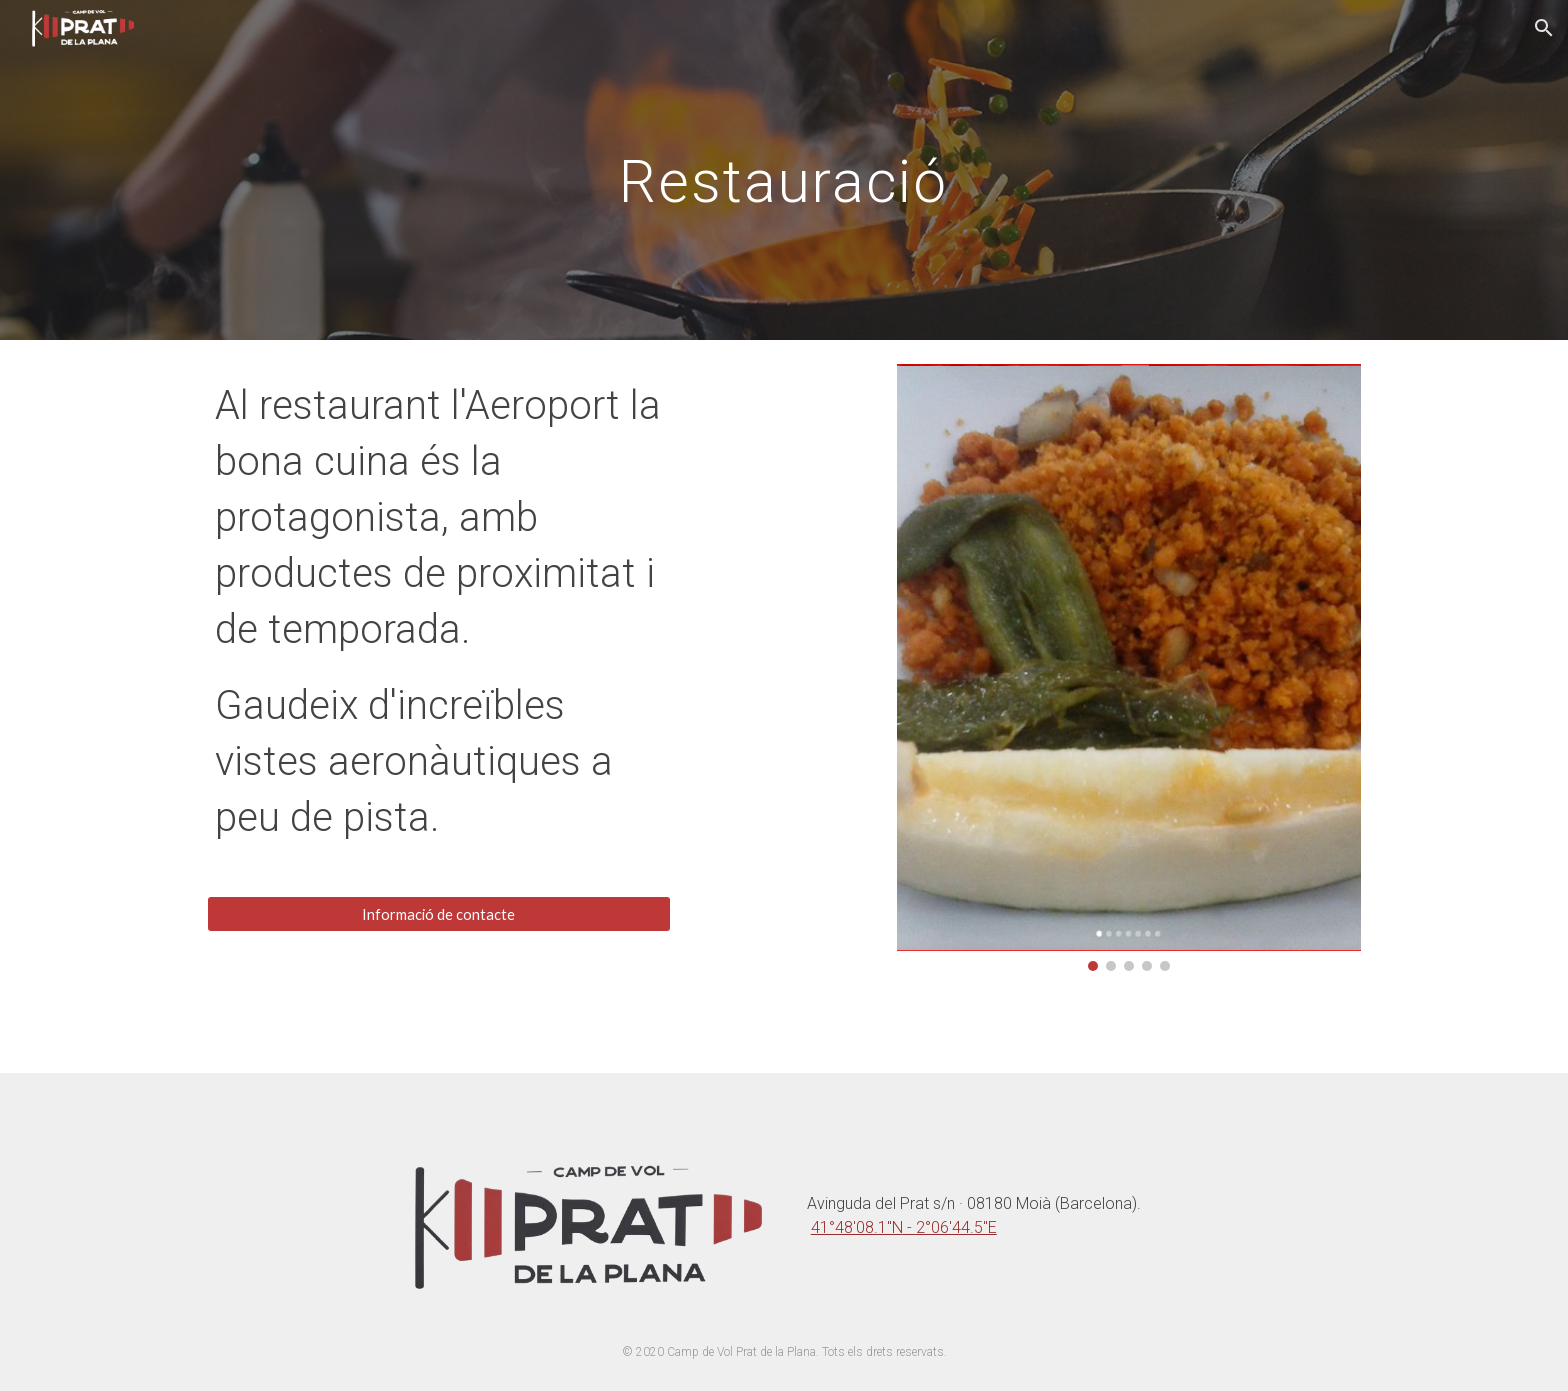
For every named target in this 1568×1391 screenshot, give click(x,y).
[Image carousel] (1129, 667)
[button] (1544, 28)
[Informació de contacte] (439, 914)
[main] (784, 169)
